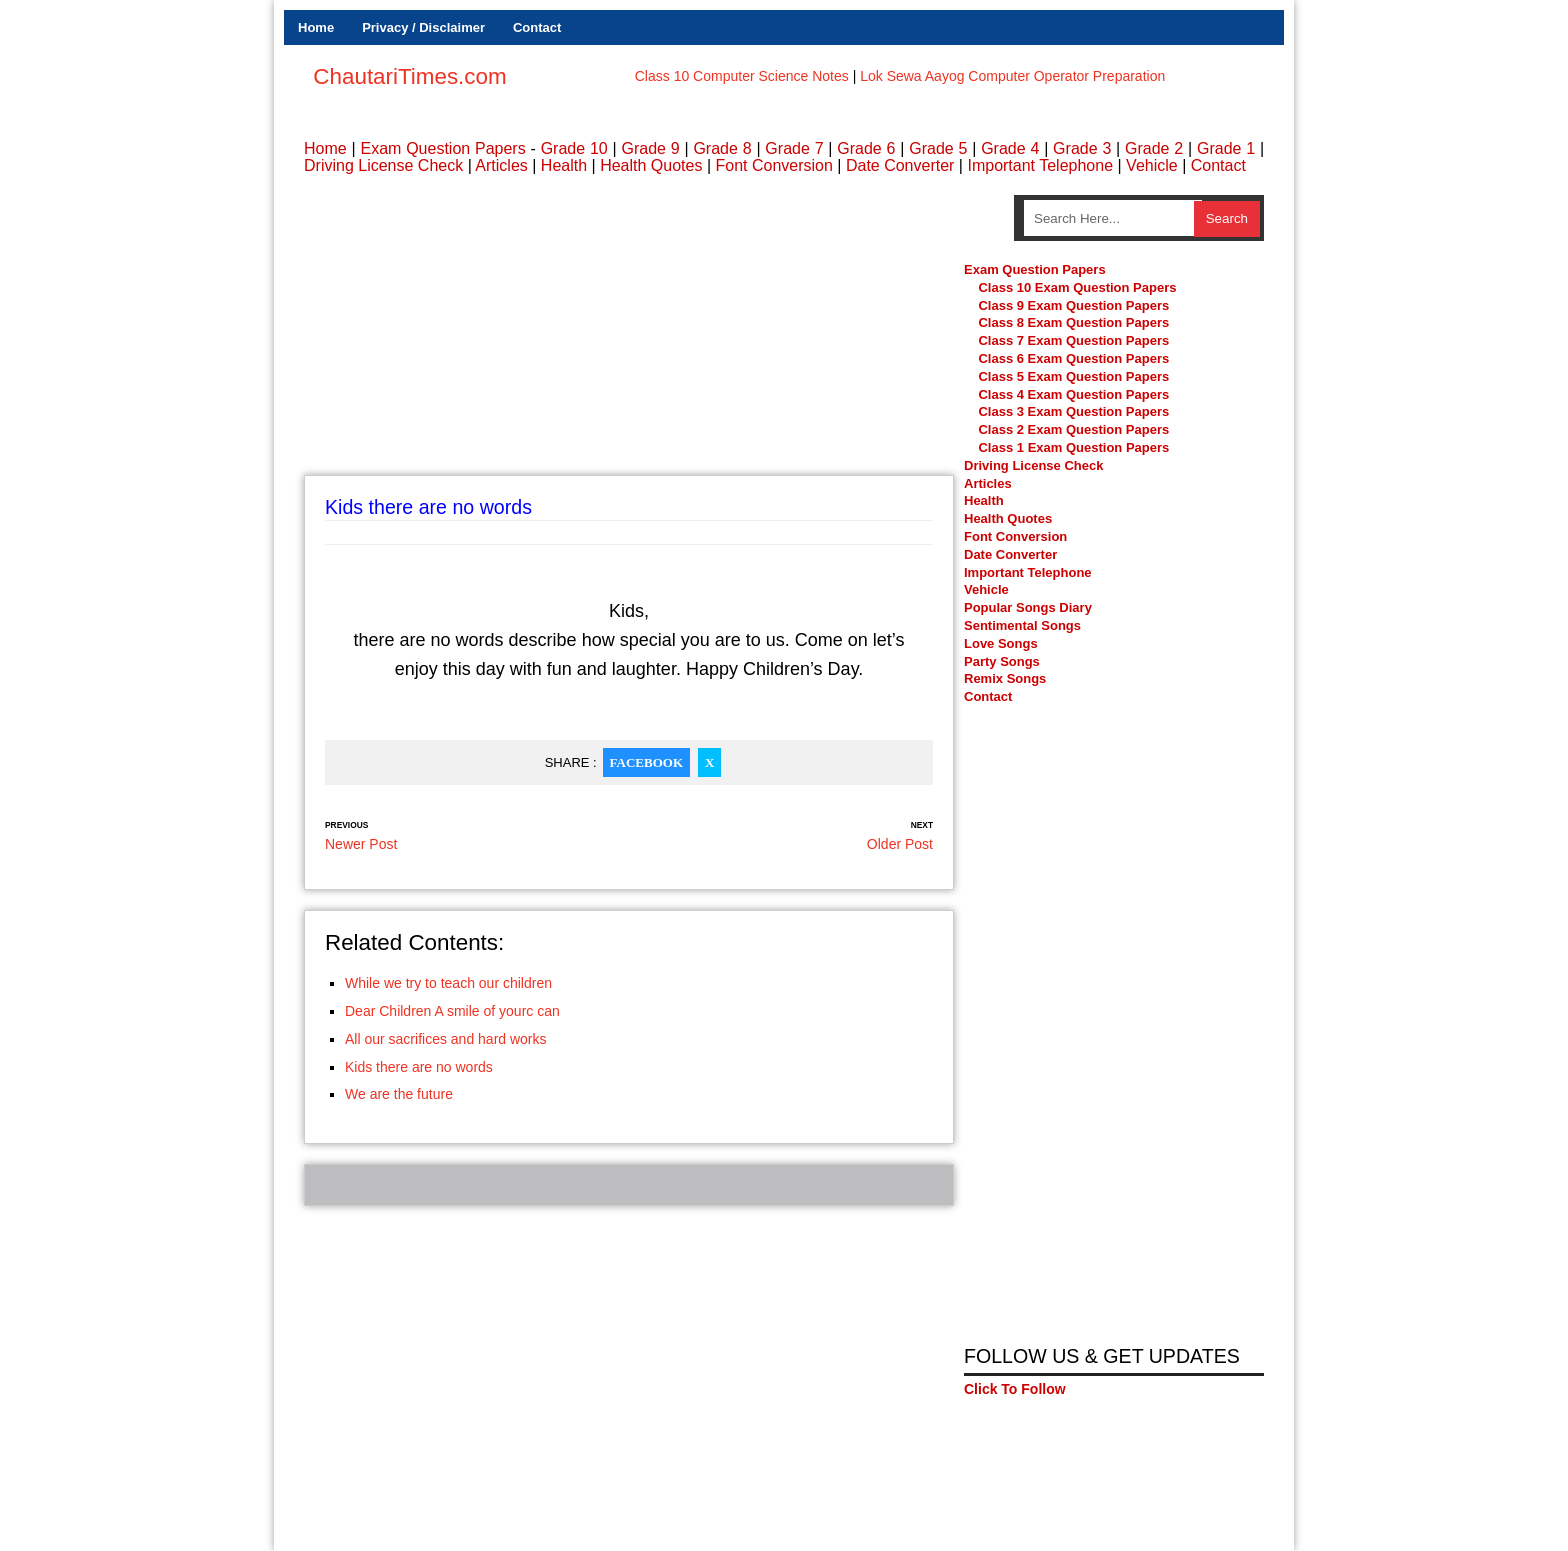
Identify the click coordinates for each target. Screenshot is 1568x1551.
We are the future (399, 1094)
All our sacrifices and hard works (446, 1039)
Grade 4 (1010, 148)
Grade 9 (650, 148)
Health (564, 165)
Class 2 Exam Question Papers (1073, 430)
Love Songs (1001, 643)
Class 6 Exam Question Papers (1073, 359)
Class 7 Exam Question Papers (1073, 341)
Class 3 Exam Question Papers (1075, 412)
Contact (537, 27)
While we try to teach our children (448, 983)
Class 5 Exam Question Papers (1075, 376)
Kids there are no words (419, 1067)
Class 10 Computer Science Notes (742, 76)
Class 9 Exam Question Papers (1073, 305)
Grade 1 (1226, 148)
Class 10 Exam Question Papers (1077, 287)
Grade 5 (938, 148)
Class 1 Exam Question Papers (1073, 448)
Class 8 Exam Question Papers (1073, 323)
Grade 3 (1082, 148)
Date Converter (900, 165)
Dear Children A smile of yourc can (452, 1011)
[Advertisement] (629, 335)
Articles (501, 165)
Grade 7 (794, 148)
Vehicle (1152, 165)
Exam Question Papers (442, 148)
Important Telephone (1040, 165)
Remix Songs (1005, 679)
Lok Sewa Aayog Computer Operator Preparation (1012, 76)
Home (316, 27)
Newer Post (361, 844)
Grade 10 (574, 148)
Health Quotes (651, 165)
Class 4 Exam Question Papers (1075, 394)
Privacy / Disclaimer (423, 27)
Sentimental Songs (1022, 625)
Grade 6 (866, 148)
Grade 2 (1154, 148)
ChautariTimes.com (409, 76)
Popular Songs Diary (1028, 608)
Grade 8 (722, 148)
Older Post (900, 844)
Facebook (646, 762)
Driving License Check (383, 165)
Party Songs (1002, 661)
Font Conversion (773, 165)
